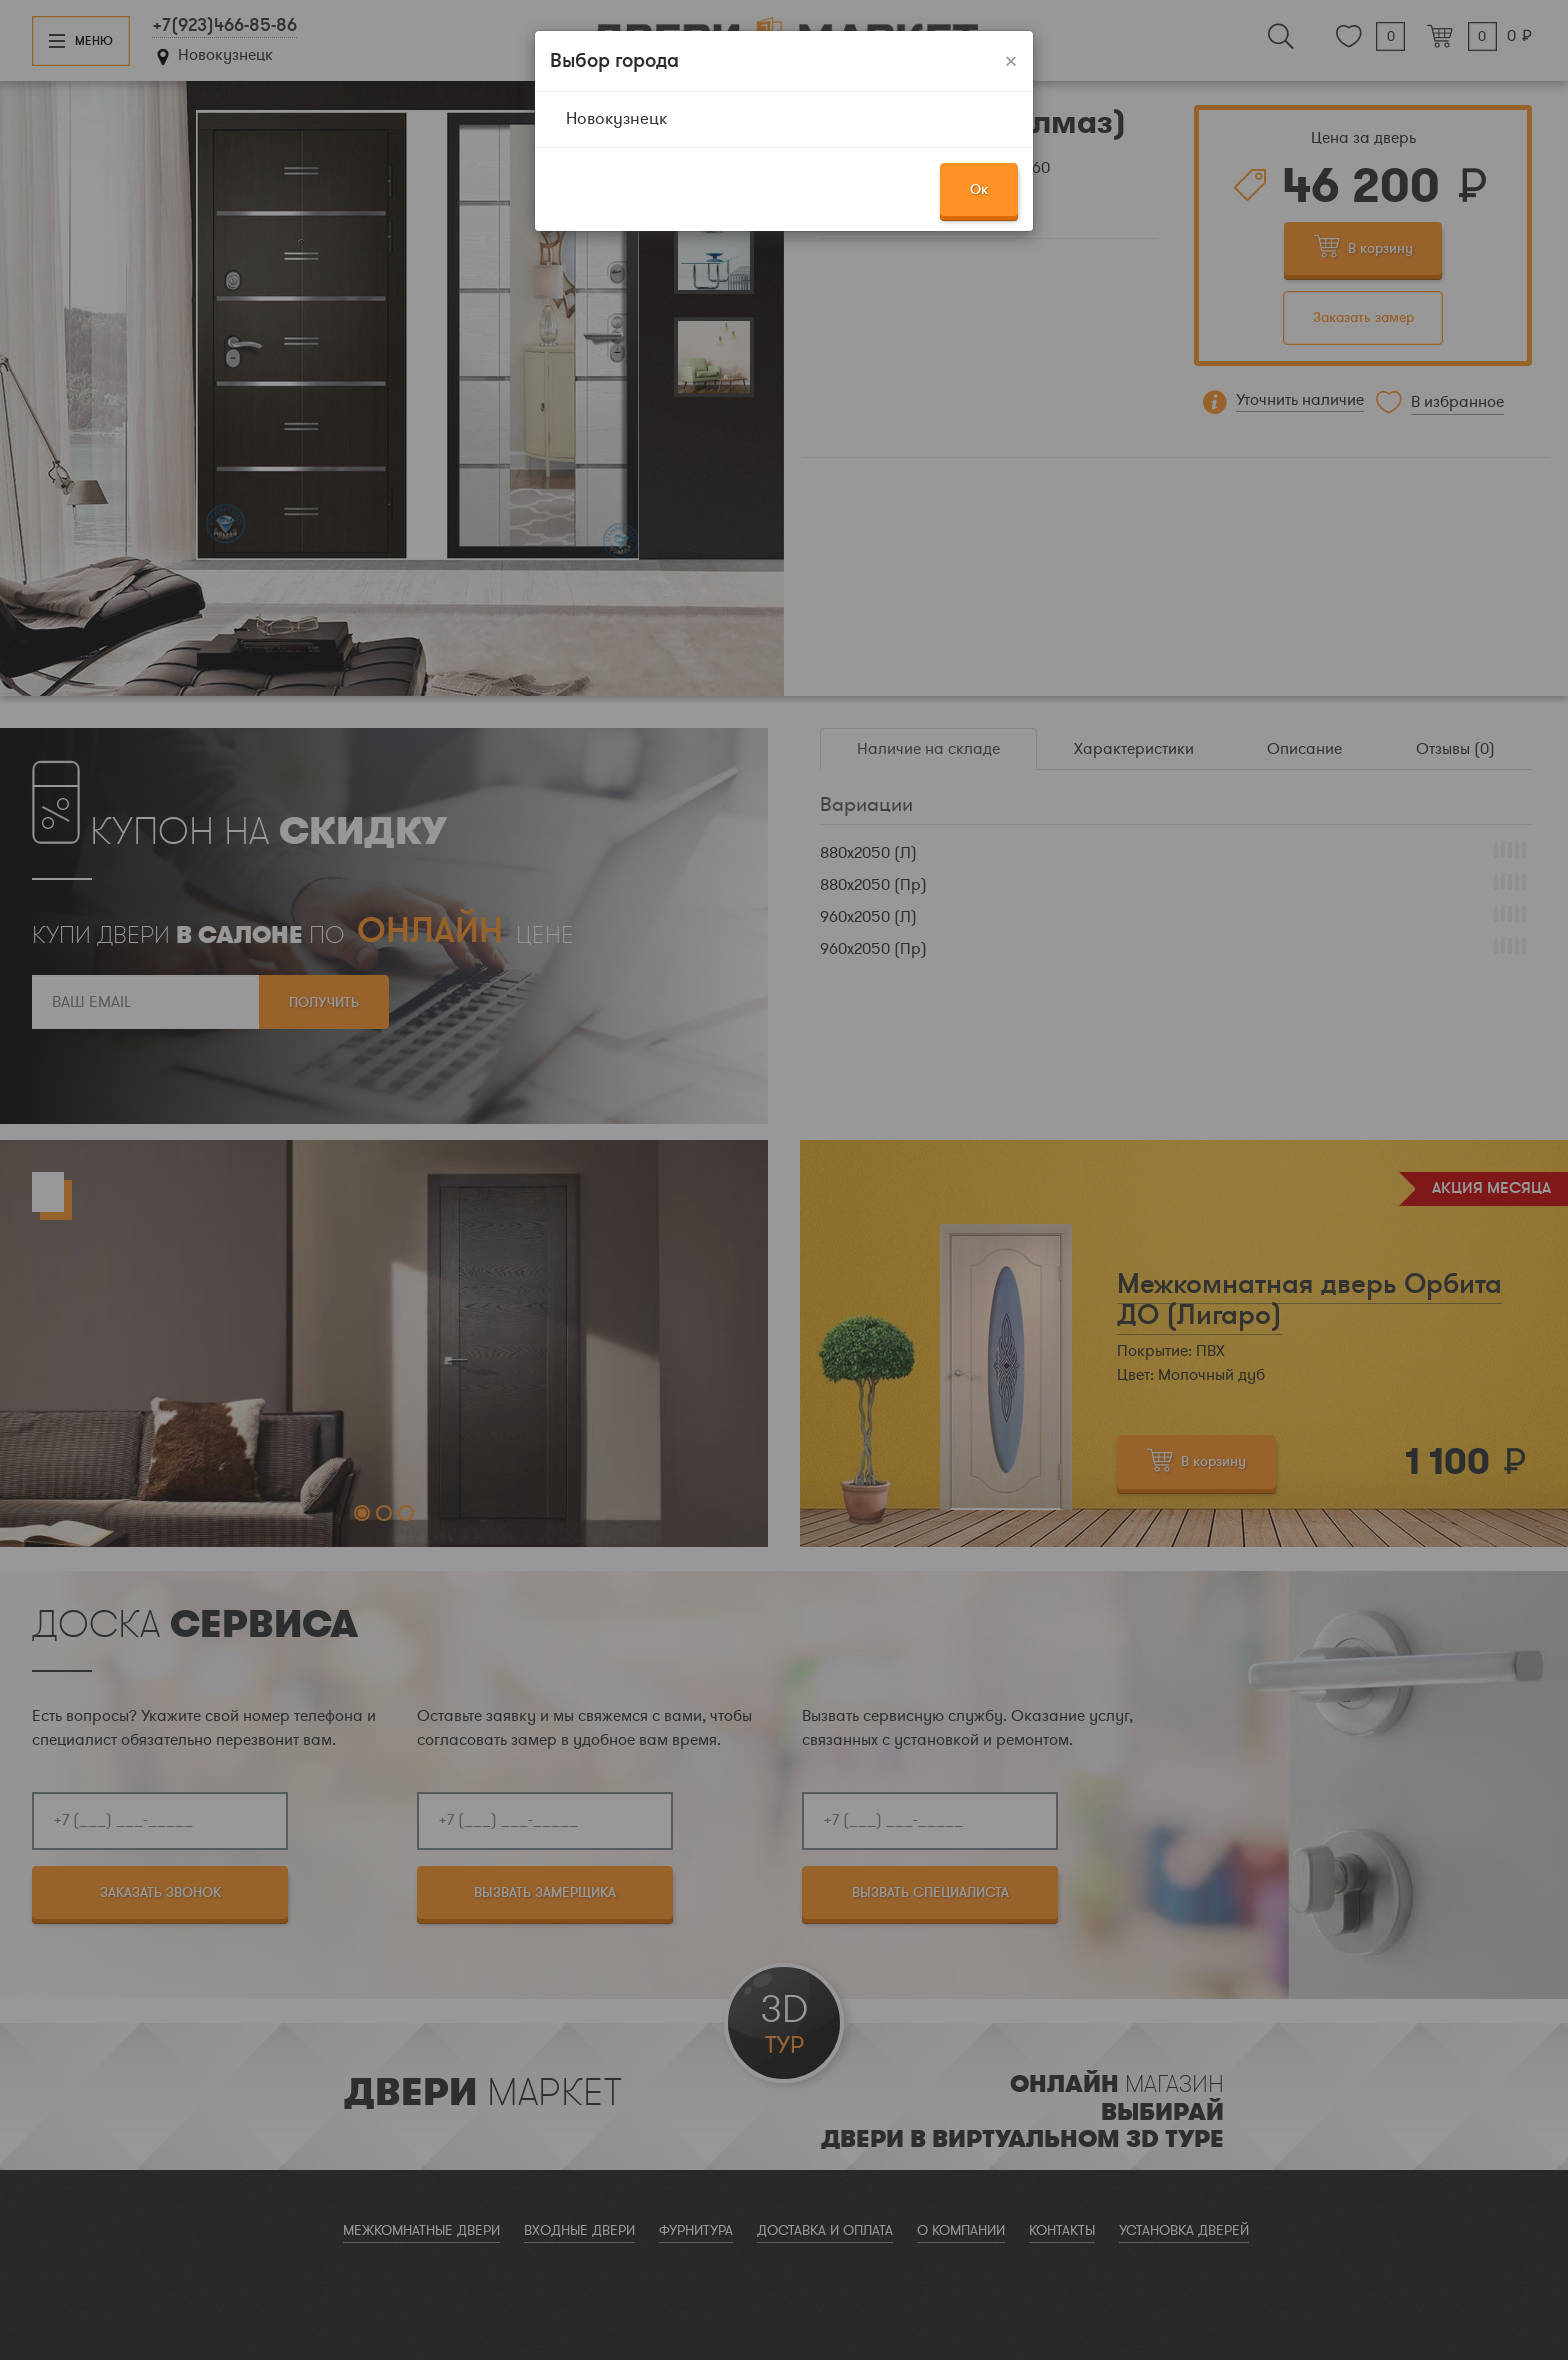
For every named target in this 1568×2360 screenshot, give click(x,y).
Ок (979, 189)
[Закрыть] (1011, 61)
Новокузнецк (616, 119)
